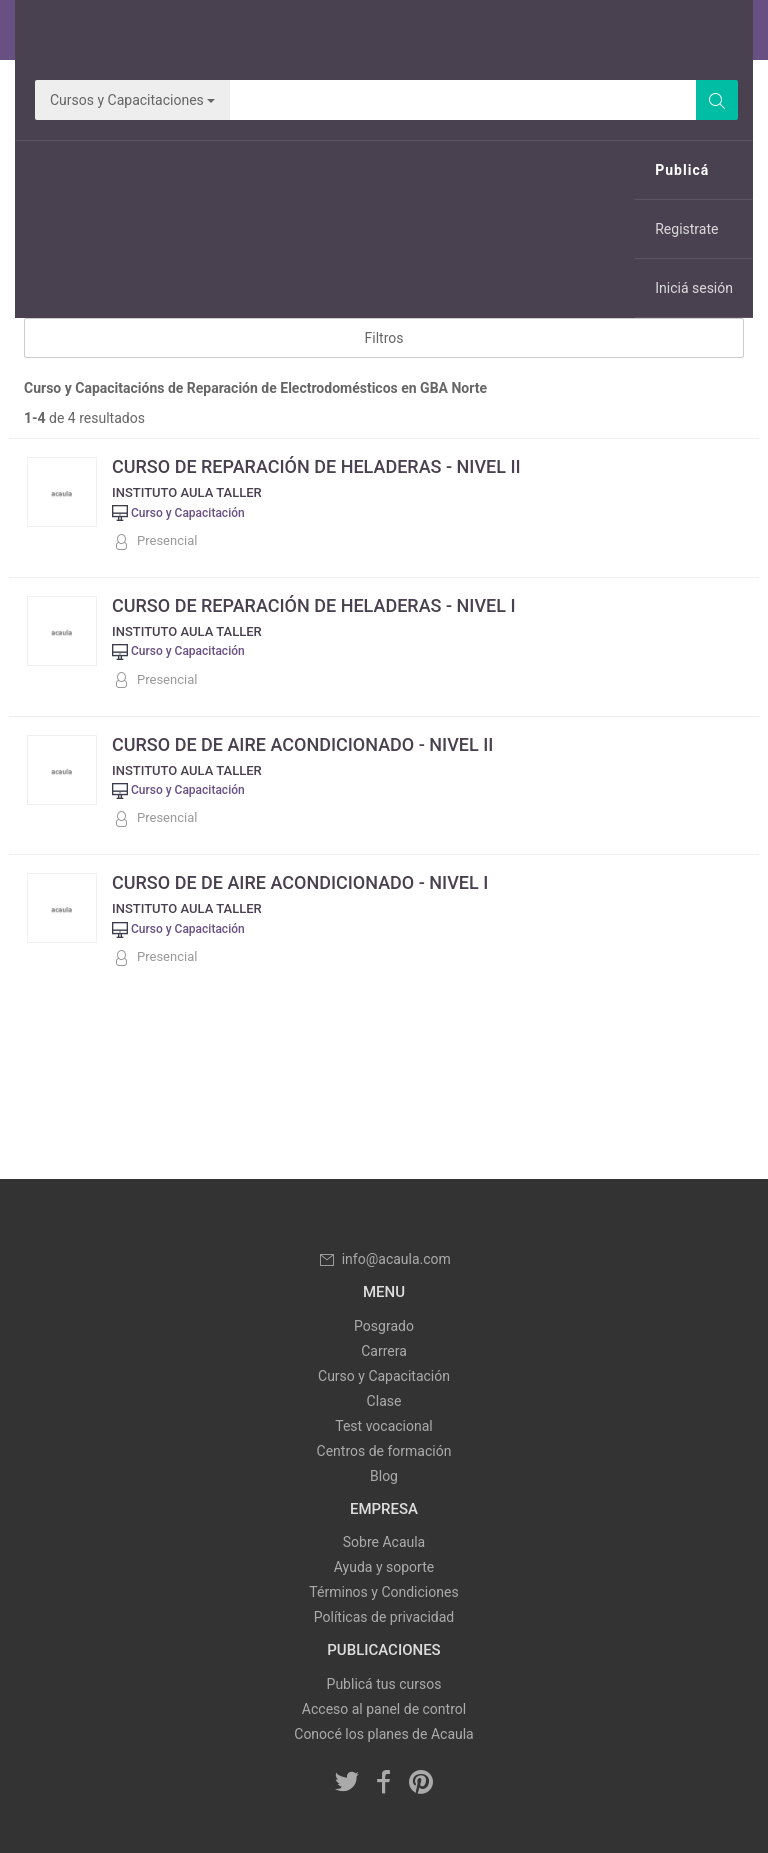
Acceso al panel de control (384, 1709)
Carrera (384, 1351)
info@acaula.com (384, 1259)
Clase (384, 1401)
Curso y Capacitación (384, 1376)
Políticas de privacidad (384, 1617)
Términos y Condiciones (383, 1592)
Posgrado (384, 1326)
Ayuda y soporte (384, 1567)
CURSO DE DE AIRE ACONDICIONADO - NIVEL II (302, 744)
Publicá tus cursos (384, 1684)
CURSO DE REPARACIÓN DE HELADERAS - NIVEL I (314, 605)
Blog (384, 1476)
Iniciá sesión (694, 288)
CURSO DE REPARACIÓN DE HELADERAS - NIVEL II (316, 466)
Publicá (682, 170)
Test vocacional (383, 1426)
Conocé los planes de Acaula (383, 1734)
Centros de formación (384, 1451)
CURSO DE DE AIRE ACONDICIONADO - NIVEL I (300, 882)
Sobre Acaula (384, 1542)
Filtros (384, 338)
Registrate (686, 229)
